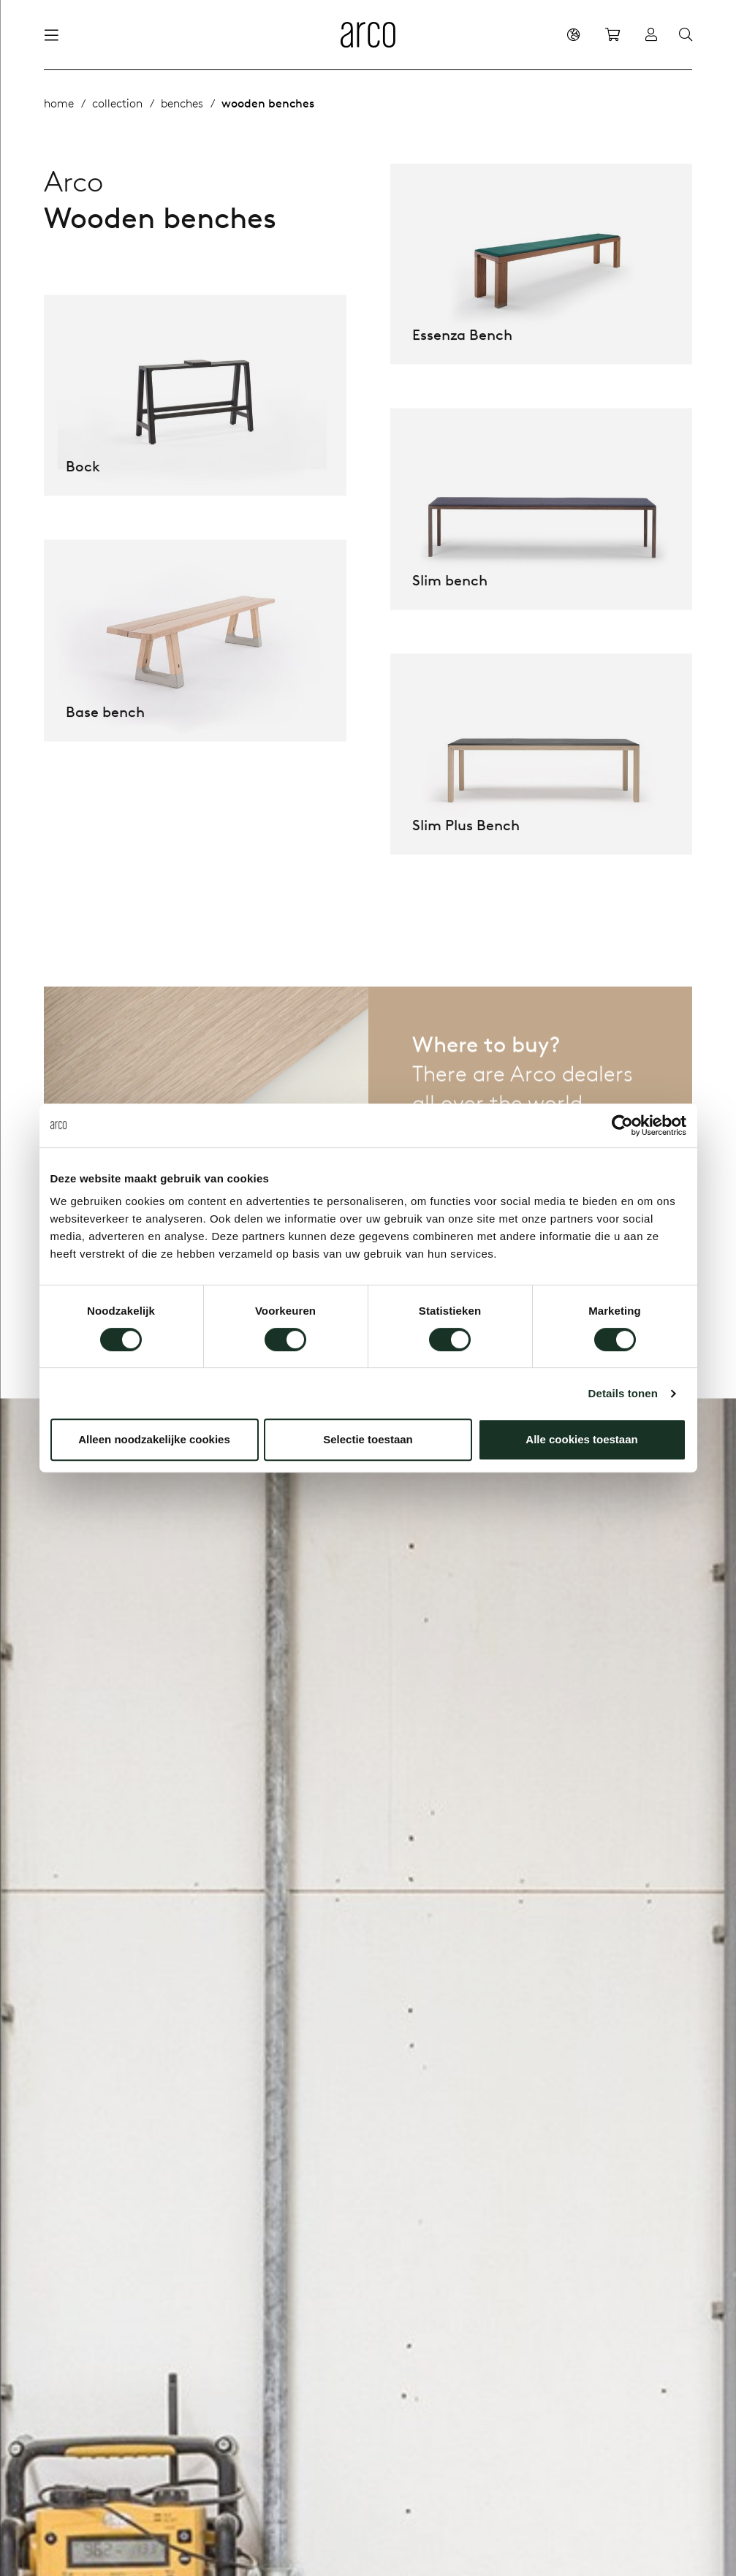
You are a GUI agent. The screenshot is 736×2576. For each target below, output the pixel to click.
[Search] (685, 35)
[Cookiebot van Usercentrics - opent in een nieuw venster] (622, 1125)
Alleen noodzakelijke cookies (154, 1439)
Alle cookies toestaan (581, 1439)
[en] (573, 34)
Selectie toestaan (368, 1439)
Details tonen (623, 1393)
